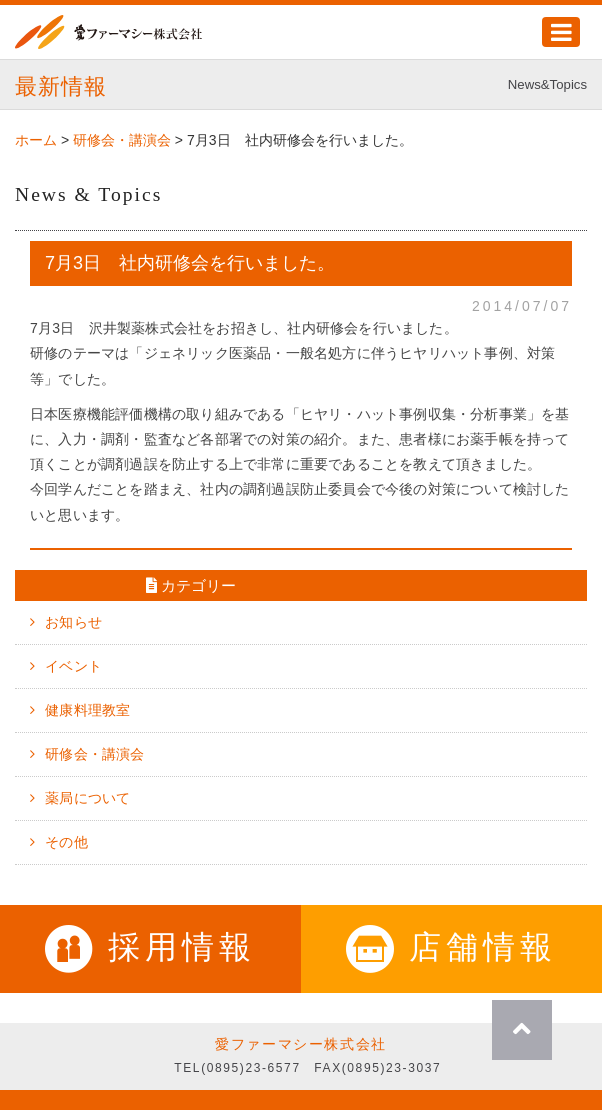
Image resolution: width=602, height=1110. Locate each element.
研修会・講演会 (94, 754)
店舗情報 (451, 947)
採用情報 (150, 947)
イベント (73, 666)
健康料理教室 (87, 710)
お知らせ (73, 622)
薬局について (87, 798)
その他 (66, 842)
